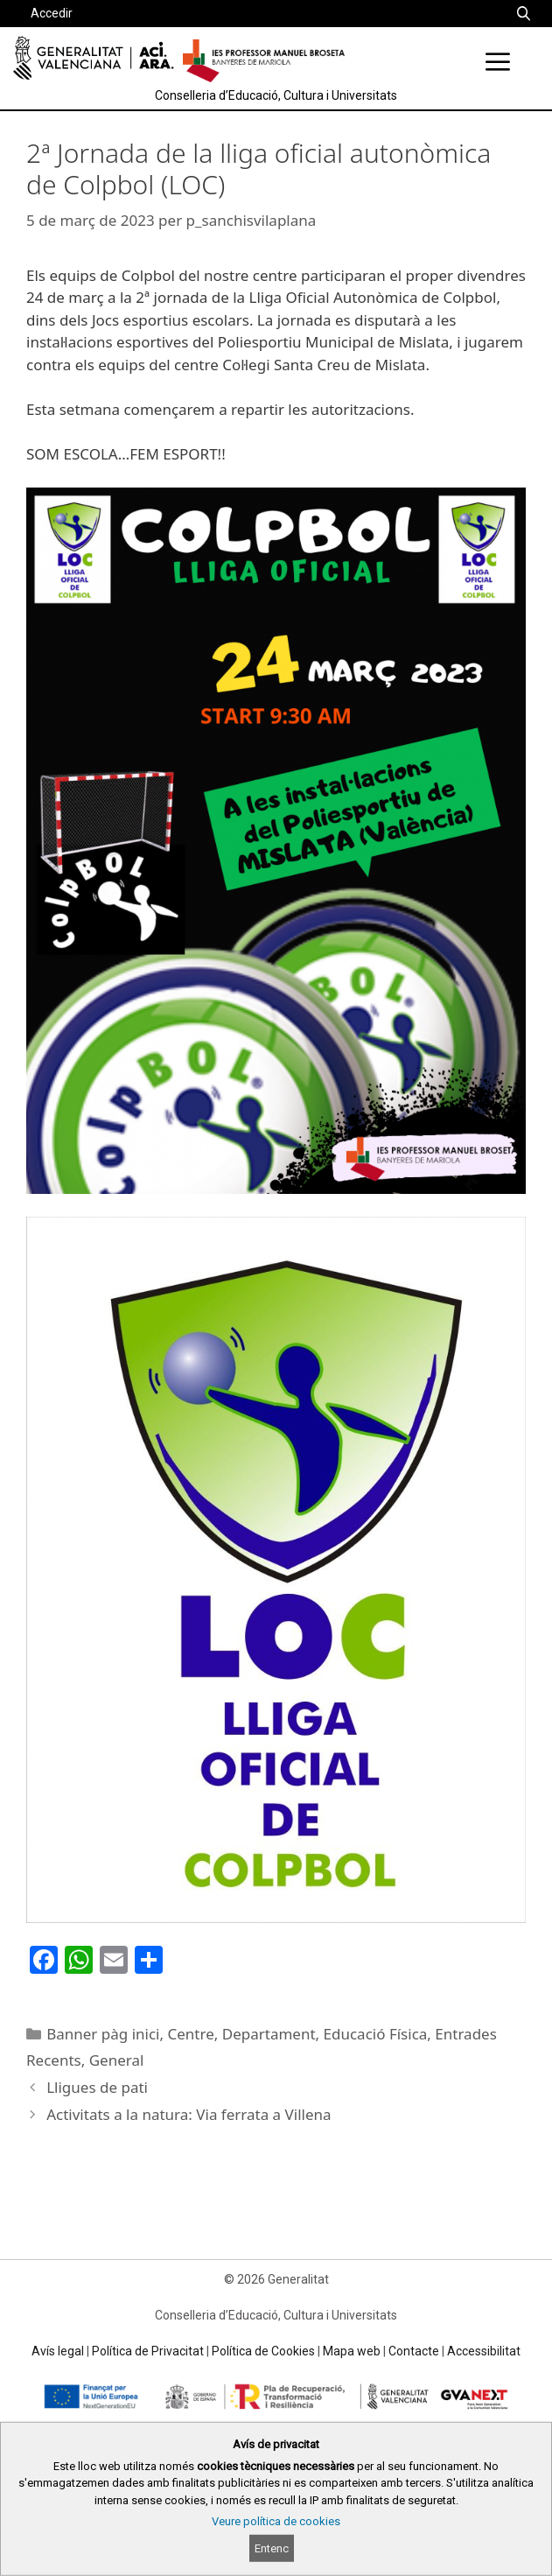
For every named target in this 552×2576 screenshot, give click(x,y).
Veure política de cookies (276, 2521)
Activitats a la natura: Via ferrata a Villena (188, 2114)
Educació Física (376, 2034)
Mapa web (352, 2351)
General (116, 2060)
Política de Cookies (263, 2351)
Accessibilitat (484, 2351)
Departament (269, 2034)
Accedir (52, 13)
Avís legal (57, 2351)
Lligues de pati (97, 2087)
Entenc (272, 2548)
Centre (191, 2034)
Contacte (413, 2351)
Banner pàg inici (102, 2034)
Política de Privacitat (148, 2351)
